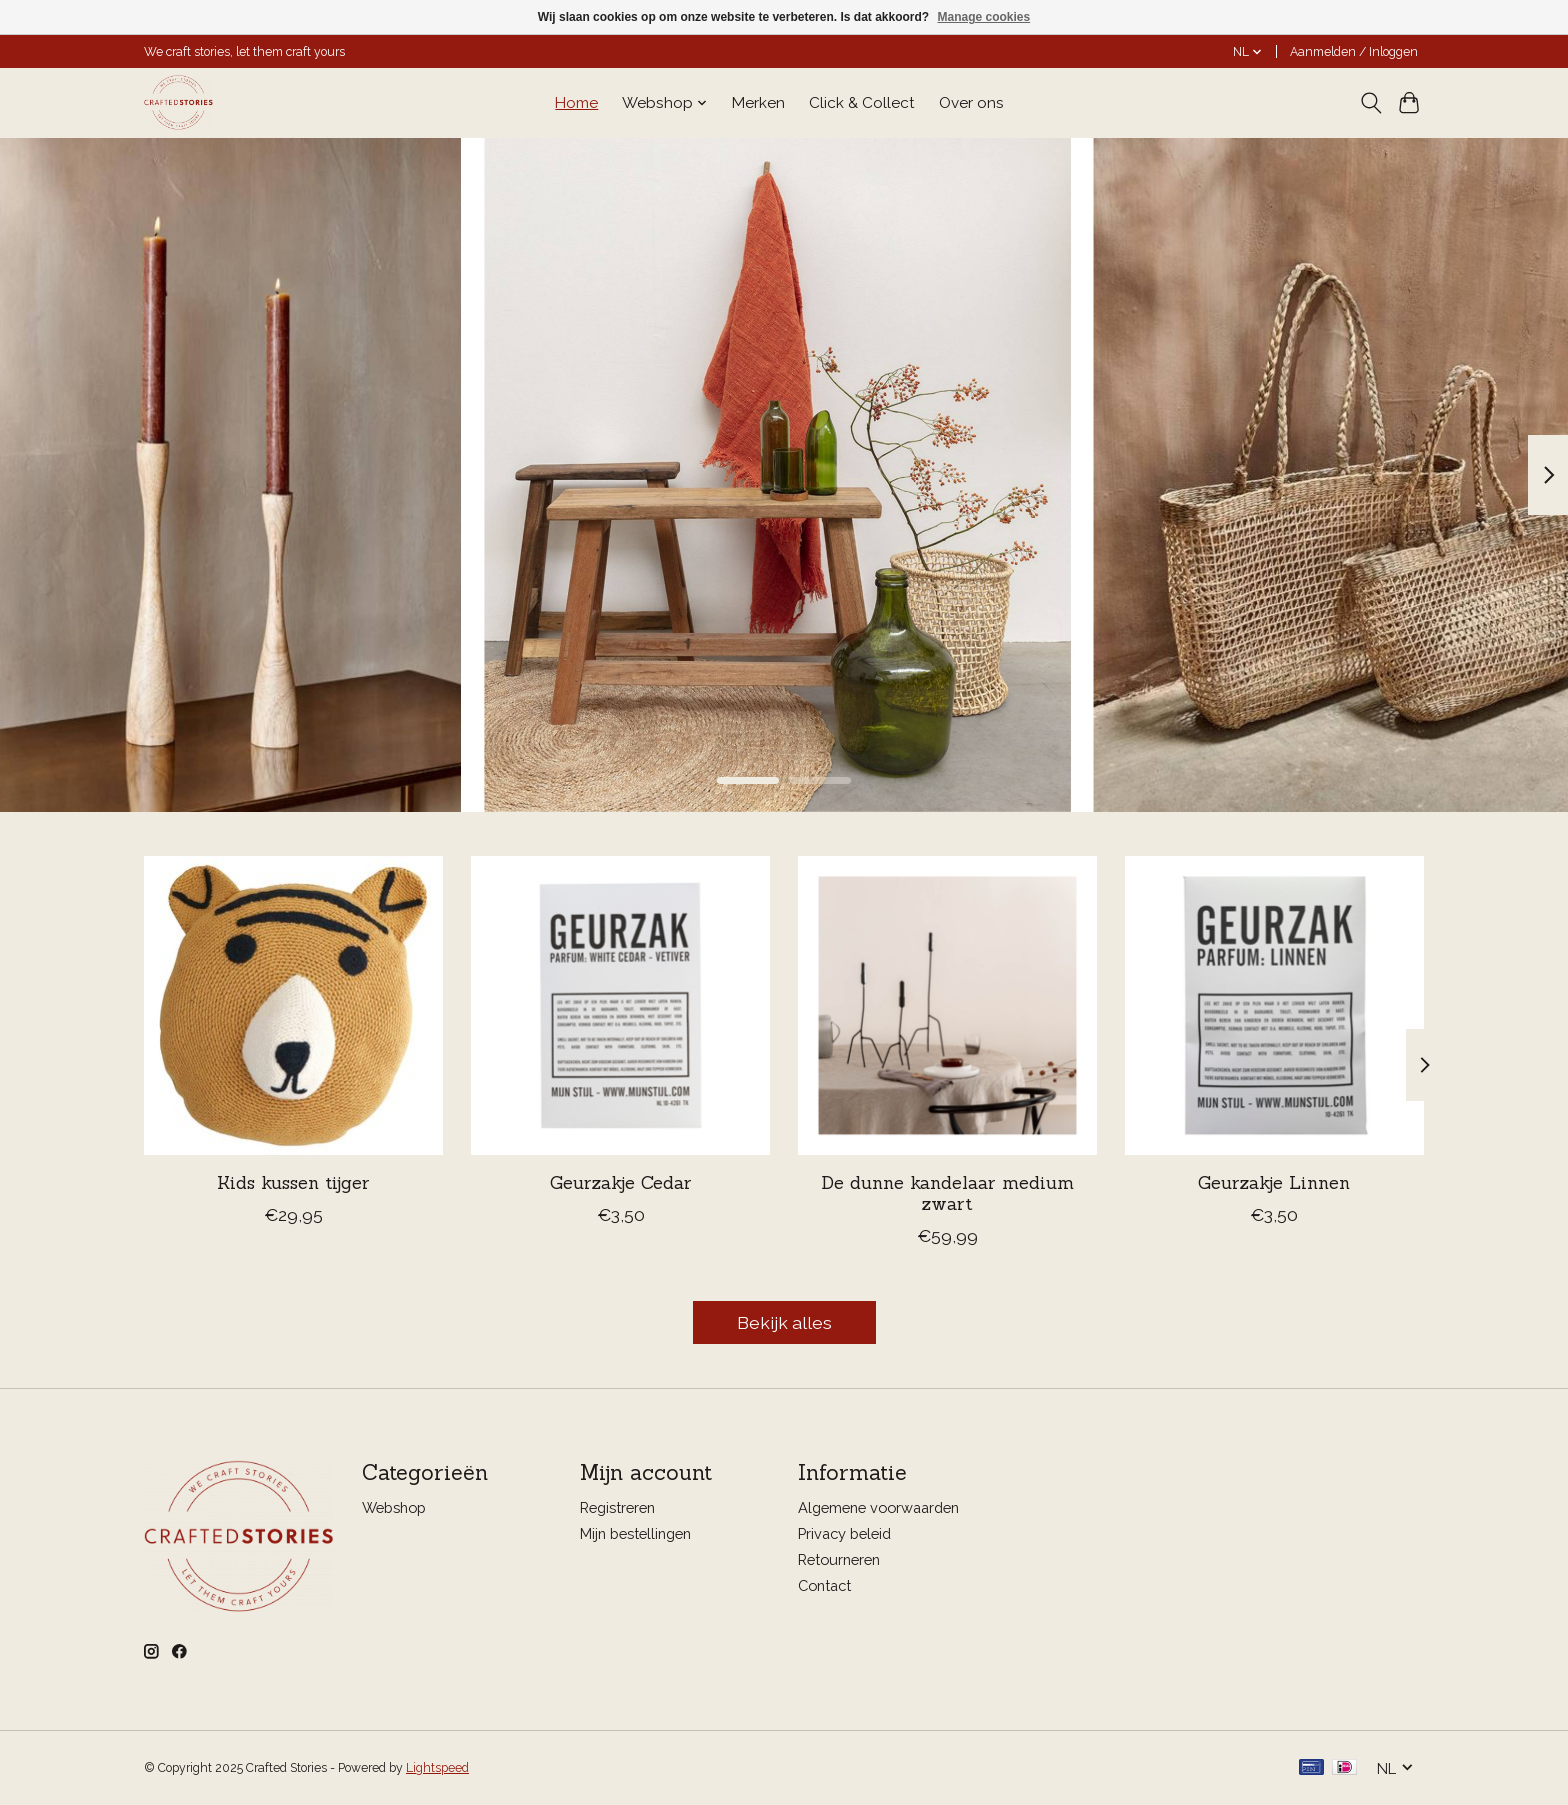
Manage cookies (983, 17)
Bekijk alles (784, 1322)
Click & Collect (862, 103)
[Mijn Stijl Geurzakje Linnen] (1274, 1005)
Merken (758, 103)
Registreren (617, 1507)
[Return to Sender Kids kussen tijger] (293, 1005)
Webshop (394, 1507)
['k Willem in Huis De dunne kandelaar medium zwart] (947, 1005)
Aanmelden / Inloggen (1354, 52)
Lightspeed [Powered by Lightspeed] (437, 1768)
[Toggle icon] (1370, 103)
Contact (824, 1585)
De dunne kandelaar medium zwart (947, 1193)
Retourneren (839, 1559)
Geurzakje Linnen (1274, 1182)
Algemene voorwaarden (878, 1507)
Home (576, 103)
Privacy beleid (844, 1533)
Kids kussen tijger (293, 1182)
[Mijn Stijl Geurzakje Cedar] (620, 1005)
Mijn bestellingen (635, 1533)
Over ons (971, 103)
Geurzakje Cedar (621, 1182)
